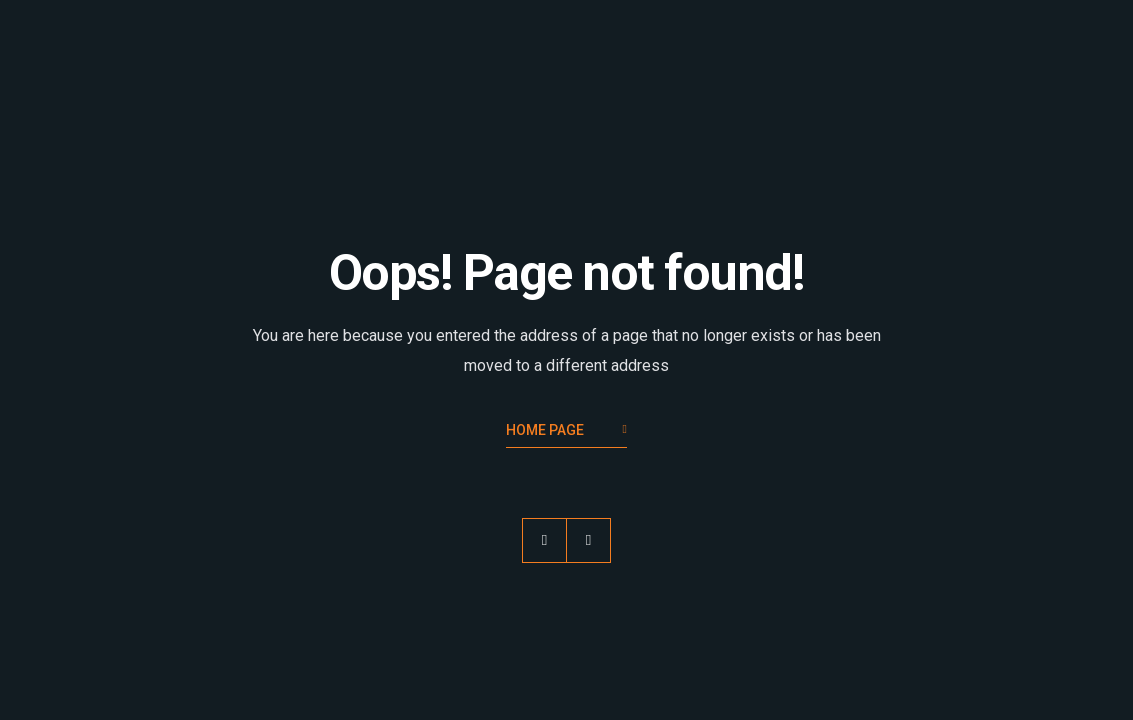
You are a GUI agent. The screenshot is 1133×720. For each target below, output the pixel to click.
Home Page (566, 431)
